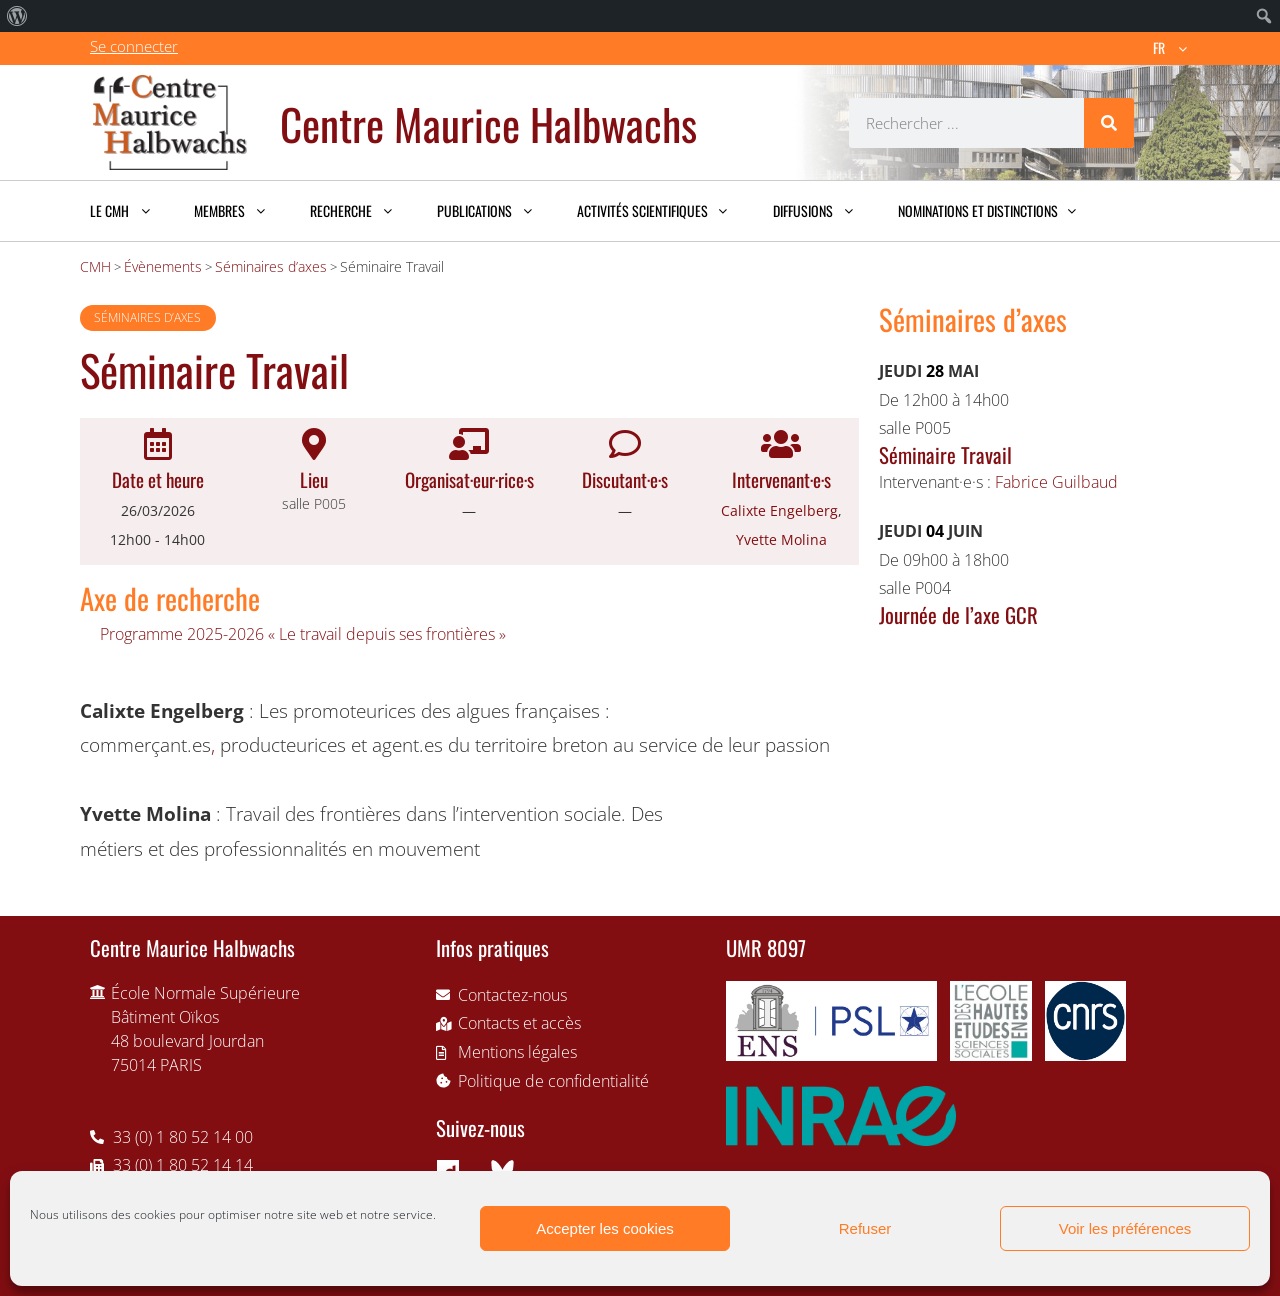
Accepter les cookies (605, 1228)
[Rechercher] (1109, 123)
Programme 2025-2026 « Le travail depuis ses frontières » (303, 634)
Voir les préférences (1125, 1228)
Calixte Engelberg (779, 510)
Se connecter (134, 46)
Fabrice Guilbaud (1056, 482)
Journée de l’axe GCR (958, 614)
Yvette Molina (781, 539)
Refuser (865, 1228)
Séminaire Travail (945, 454)
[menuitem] (17, 16)
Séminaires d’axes (147, 317)
